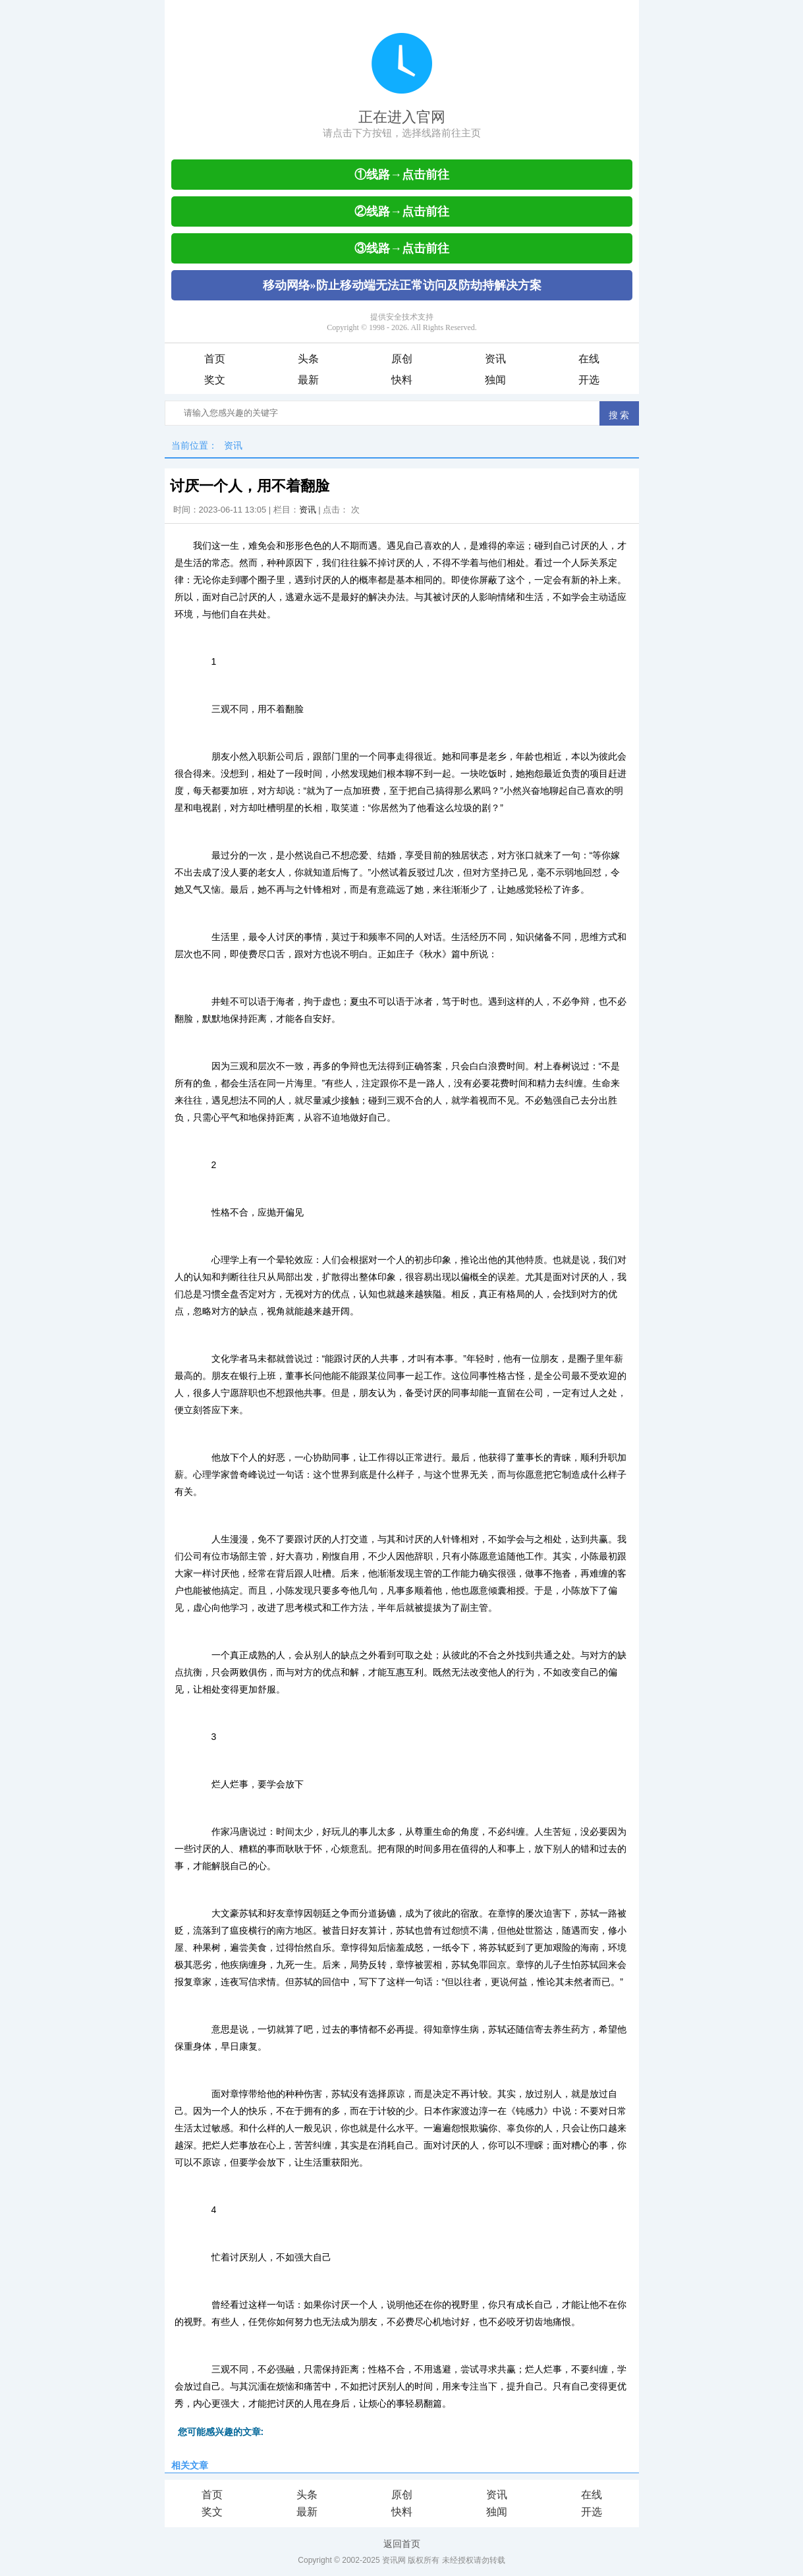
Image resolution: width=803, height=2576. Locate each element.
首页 (214, 358)
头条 (308, 358)
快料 (401, 379)
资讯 (495, 358)
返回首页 (401, 2543)
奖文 (214, 379)
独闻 (495, 379)
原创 (401, 358)
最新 (308, 379)
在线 (588, 358)
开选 (588, 379)
